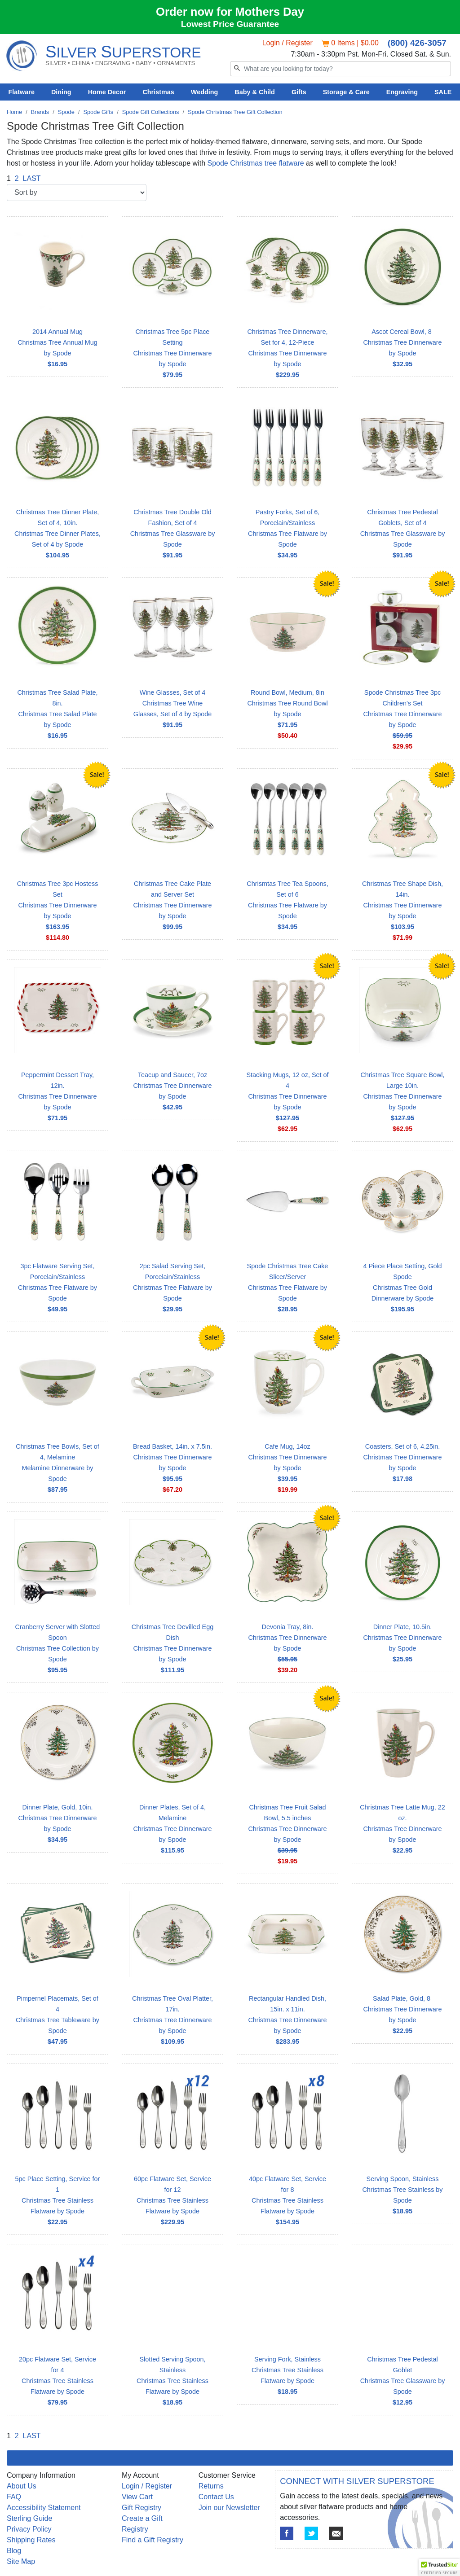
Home (14, 112)
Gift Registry (141, 2507)
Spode (66, 112)
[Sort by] (76, 192)
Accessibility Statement (44, 2507)
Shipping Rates (31, 2540)
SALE (442, 92)
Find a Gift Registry (152, 2540)
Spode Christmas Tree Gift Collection (235, 112)
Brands (40, 112)
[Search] (340, 68)
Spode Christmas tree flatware (255, 163)
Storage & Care (346, 92)
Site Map (21, 2561)
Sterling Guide (29, 2518)
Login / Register (287, 43)
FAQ (14, 2497)
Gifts (299, 92)
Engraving (402, 92)
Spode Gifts (98, 112)
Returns (211, 2486)
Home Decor (107, 92)
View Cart (137, 2497)
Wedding (204, 92)
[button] (439, 2567)
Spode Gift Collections (150, 112)
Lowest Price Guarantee (230, 24)
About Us (21, 2486)
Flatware (22, 92)
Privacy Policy (29, 2529)
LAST (32, 178)
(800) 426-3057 (417, 43)
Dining (61, 92)
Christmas (158, 92)
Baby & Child (254, 92)
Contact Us (216, 2497)
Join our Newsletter (229, 2507)
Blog (14, 2550)
